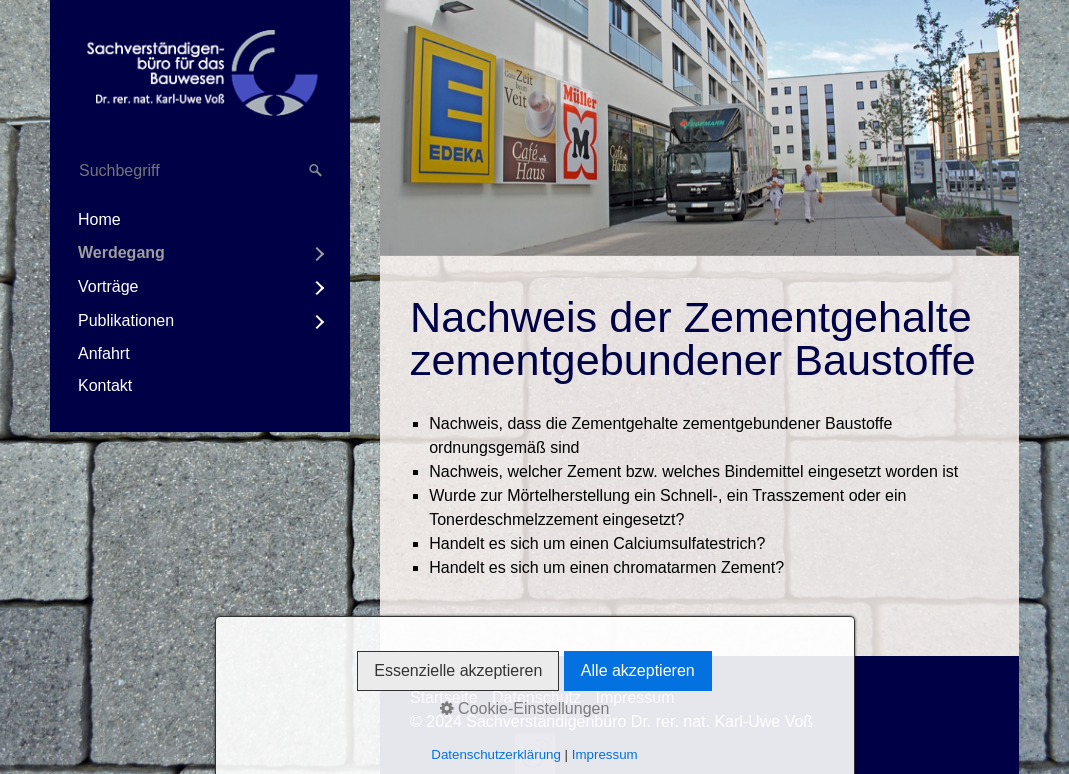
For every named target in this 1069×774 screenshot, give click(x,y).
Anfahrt (104, 353)
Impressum (634, 697)
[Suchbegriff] (200, 171)
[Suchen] (316, 171)
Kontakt (105, 385)
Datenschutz (536, 697)
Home (99, 219)
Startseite (444, 697)
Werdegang (121, 252)
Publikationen (126, 320)
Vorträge (108, 286)
